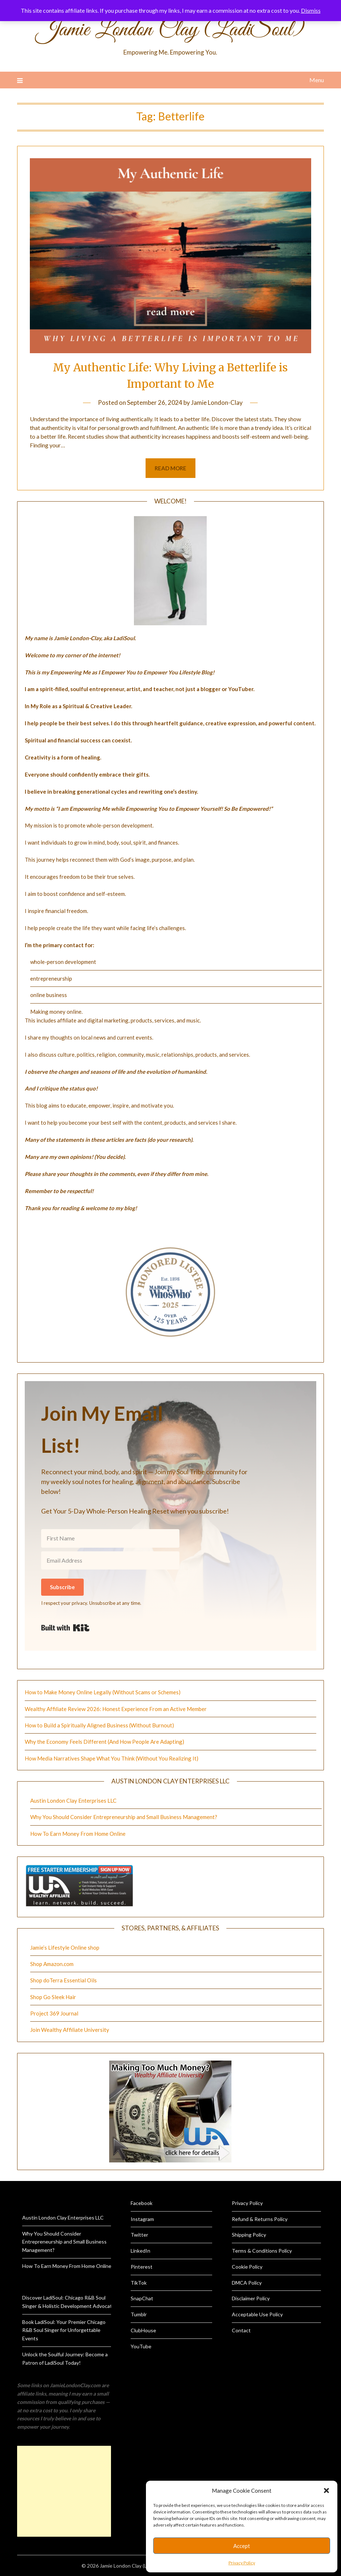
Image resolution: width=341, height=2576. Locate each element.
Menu (316, 79)
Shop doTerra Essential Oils (63, 1980)
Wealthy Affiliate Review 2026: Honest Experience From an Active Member (116, 1709)
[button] (326, 2490)
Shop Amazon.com (52, 1964)
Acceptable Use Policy (257, 2314)
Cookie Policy (247, 2267)
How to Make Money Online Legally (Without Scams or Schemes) (103, 1692)
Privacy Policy (242, 2562)
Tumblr (139, 2314)
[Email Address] (110, 1560)
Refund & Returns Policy (260, 2219)
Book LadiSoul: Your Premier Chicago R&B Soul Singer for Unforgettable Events (64, 2330)
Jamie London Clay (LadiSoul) (170, 30)
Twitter (139, 2235)
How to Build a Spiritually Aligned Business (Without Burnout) (99, 1725)
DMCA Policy (247, 2283)
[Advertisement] (64, 2491)
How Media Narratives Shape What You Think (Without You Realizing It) (111, 1758)
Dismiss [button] (311, 10)
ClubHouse (143, 2330)
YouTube (141, 2346)
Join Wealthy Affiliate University (69, 2029)
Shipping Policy (249, 2235)
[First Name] (110, 1538)
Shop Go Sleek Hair (53, 1997)
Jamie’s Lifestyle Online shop (64, 1947)
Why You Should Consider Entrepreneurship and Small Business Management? (123, 1817)
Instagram (142, 2219)
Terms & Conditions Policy (262, 2251)
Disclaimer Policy (251, 2298)
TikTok (139, 2283)
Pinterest (141, 2267)
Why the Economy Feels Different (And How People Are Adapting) (104, 1741)
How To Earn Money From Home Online (78, 1833)
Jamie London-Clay (217, 402)
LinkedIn (140, 2251)
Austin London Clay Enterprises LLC (73, 1800)
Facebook (141, 2203)
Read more (170, 468)
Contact (241, 2330)
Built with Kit (65, 1627)
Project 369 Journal (54, 2013)
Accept (241, 2546)
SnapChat (142, 2298)
